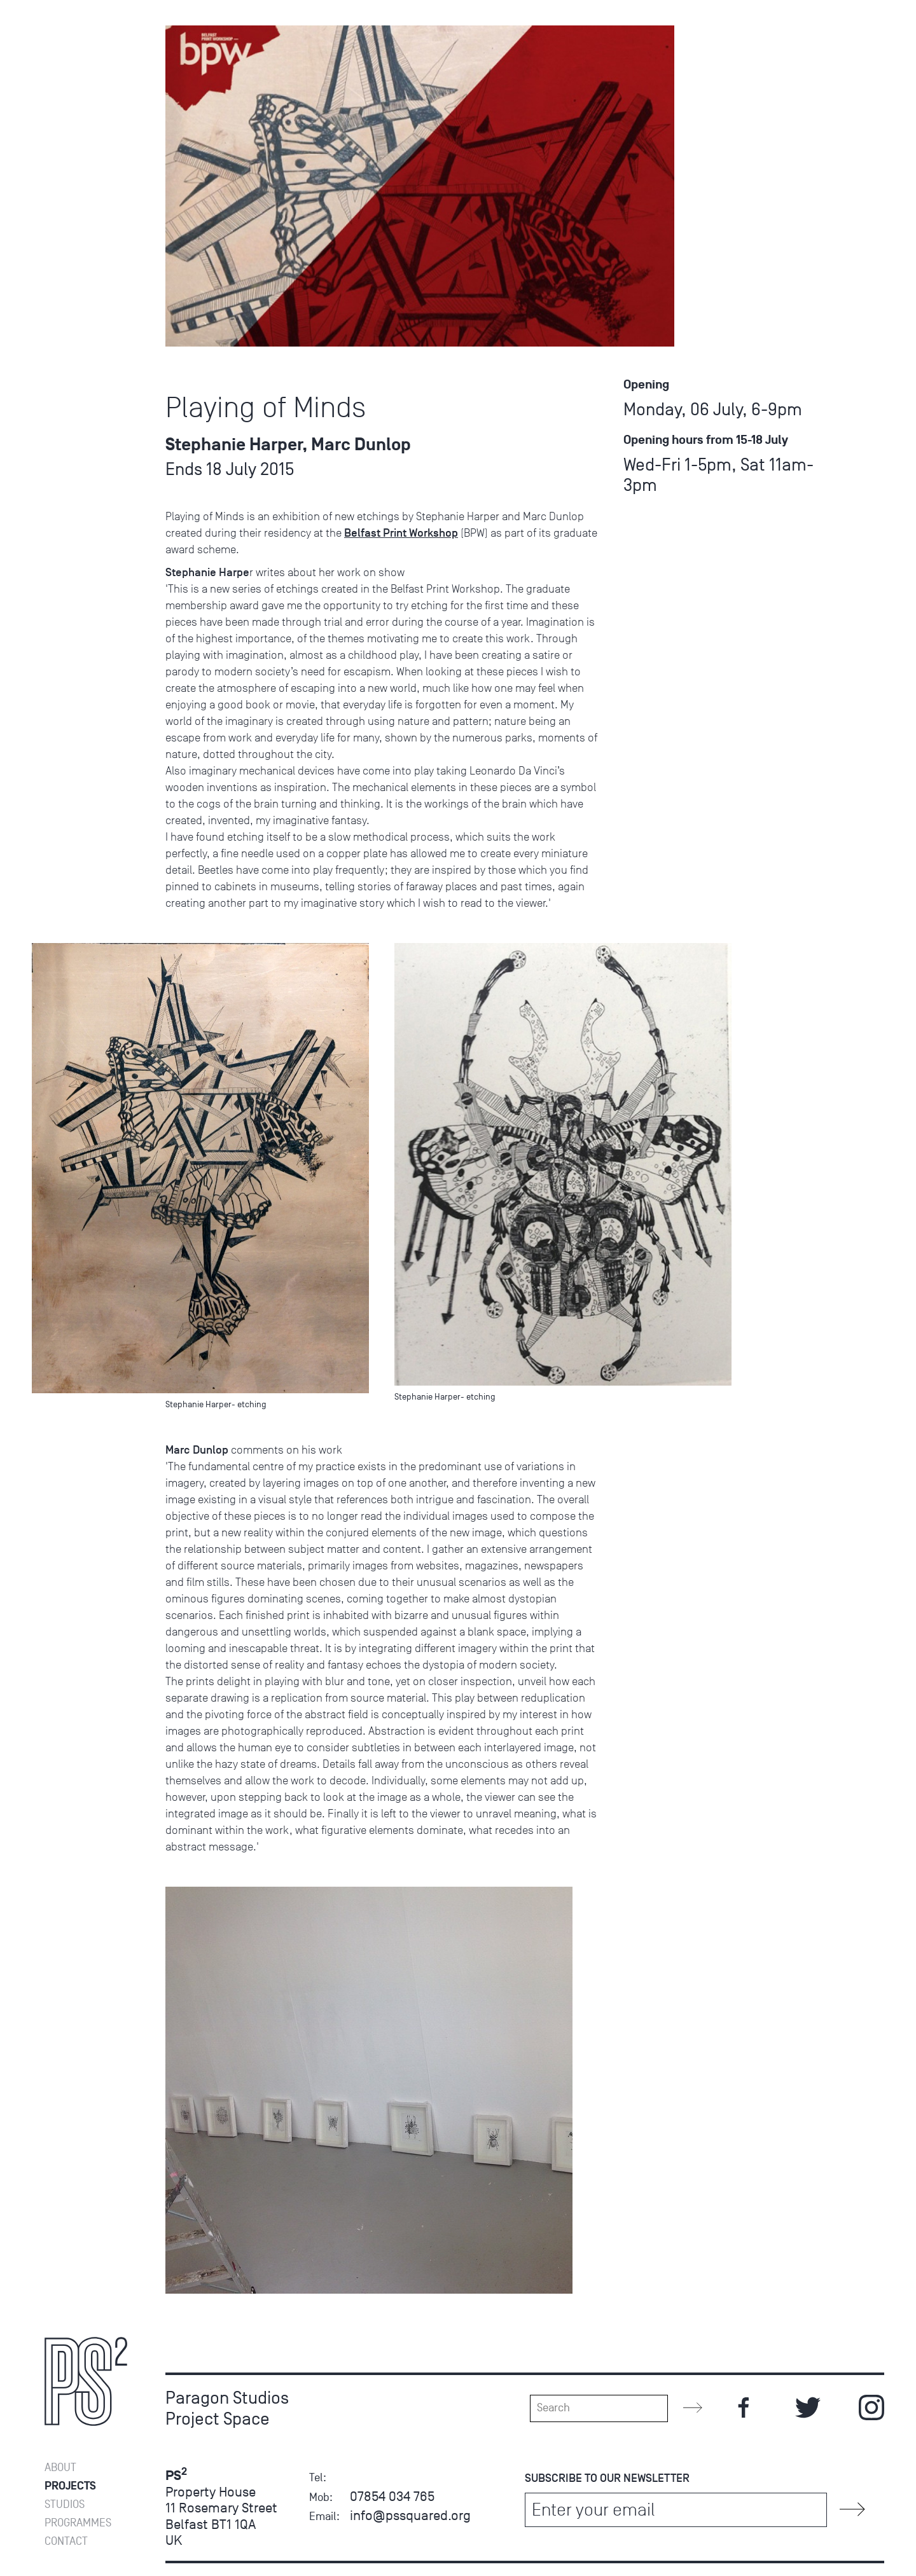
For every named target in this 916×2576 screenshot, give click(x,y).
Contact (66, 35)
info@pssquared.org (410, 2515)
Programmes (78, 17)
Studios (65, 2504)
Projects (70, 2486)
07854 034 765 (392, 2496)
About (60, 2467)
